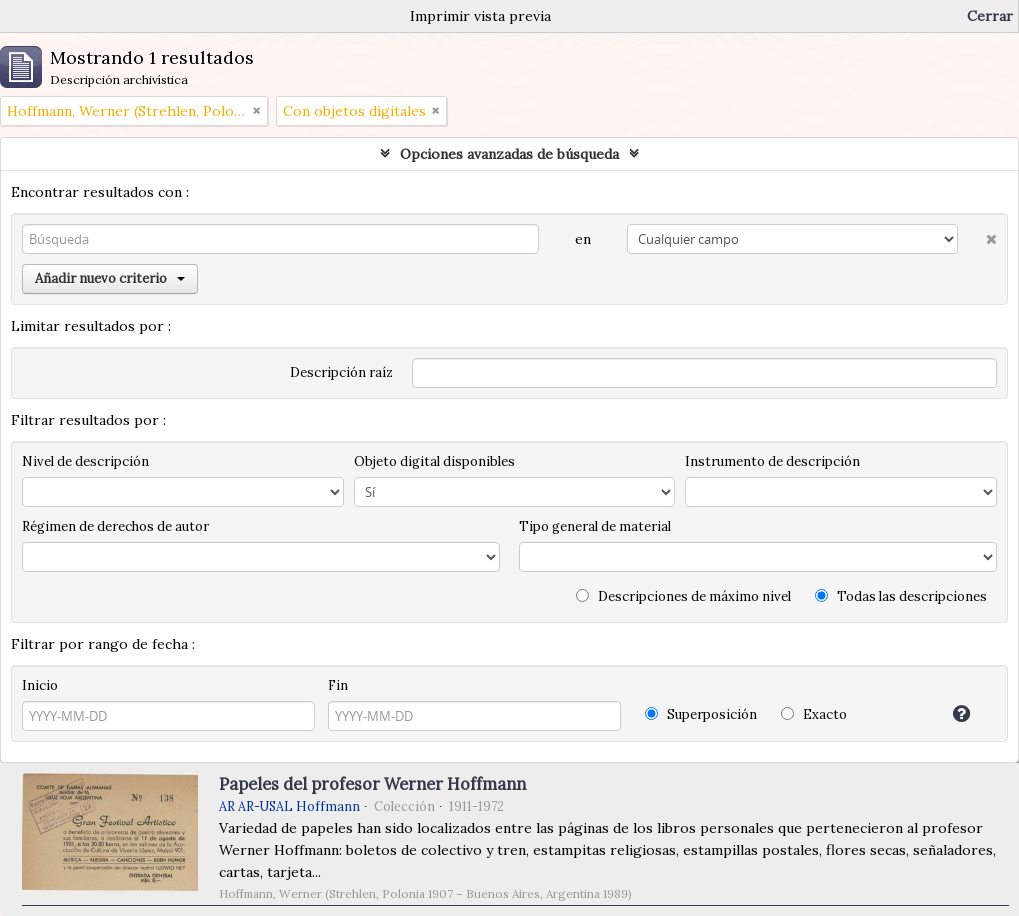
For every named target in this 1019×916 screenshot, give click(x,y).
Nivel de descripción (85, 461)
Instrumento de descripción (772, 461)
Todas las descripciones (901, 596)
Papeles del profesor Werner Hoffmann (372, 784)
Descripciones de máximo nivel (683, 596)
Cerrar (990, 16)
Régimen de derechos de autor (115, 526)
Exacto (814, 714)
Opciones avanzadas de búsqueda (509, 154)
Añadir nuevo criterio (110, 278)
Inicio (40, 685)
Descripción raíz (341, 372)
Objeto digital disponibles (434, 461)
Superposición (701, 714)
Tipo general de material (595, 526)
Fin (338, 685)
